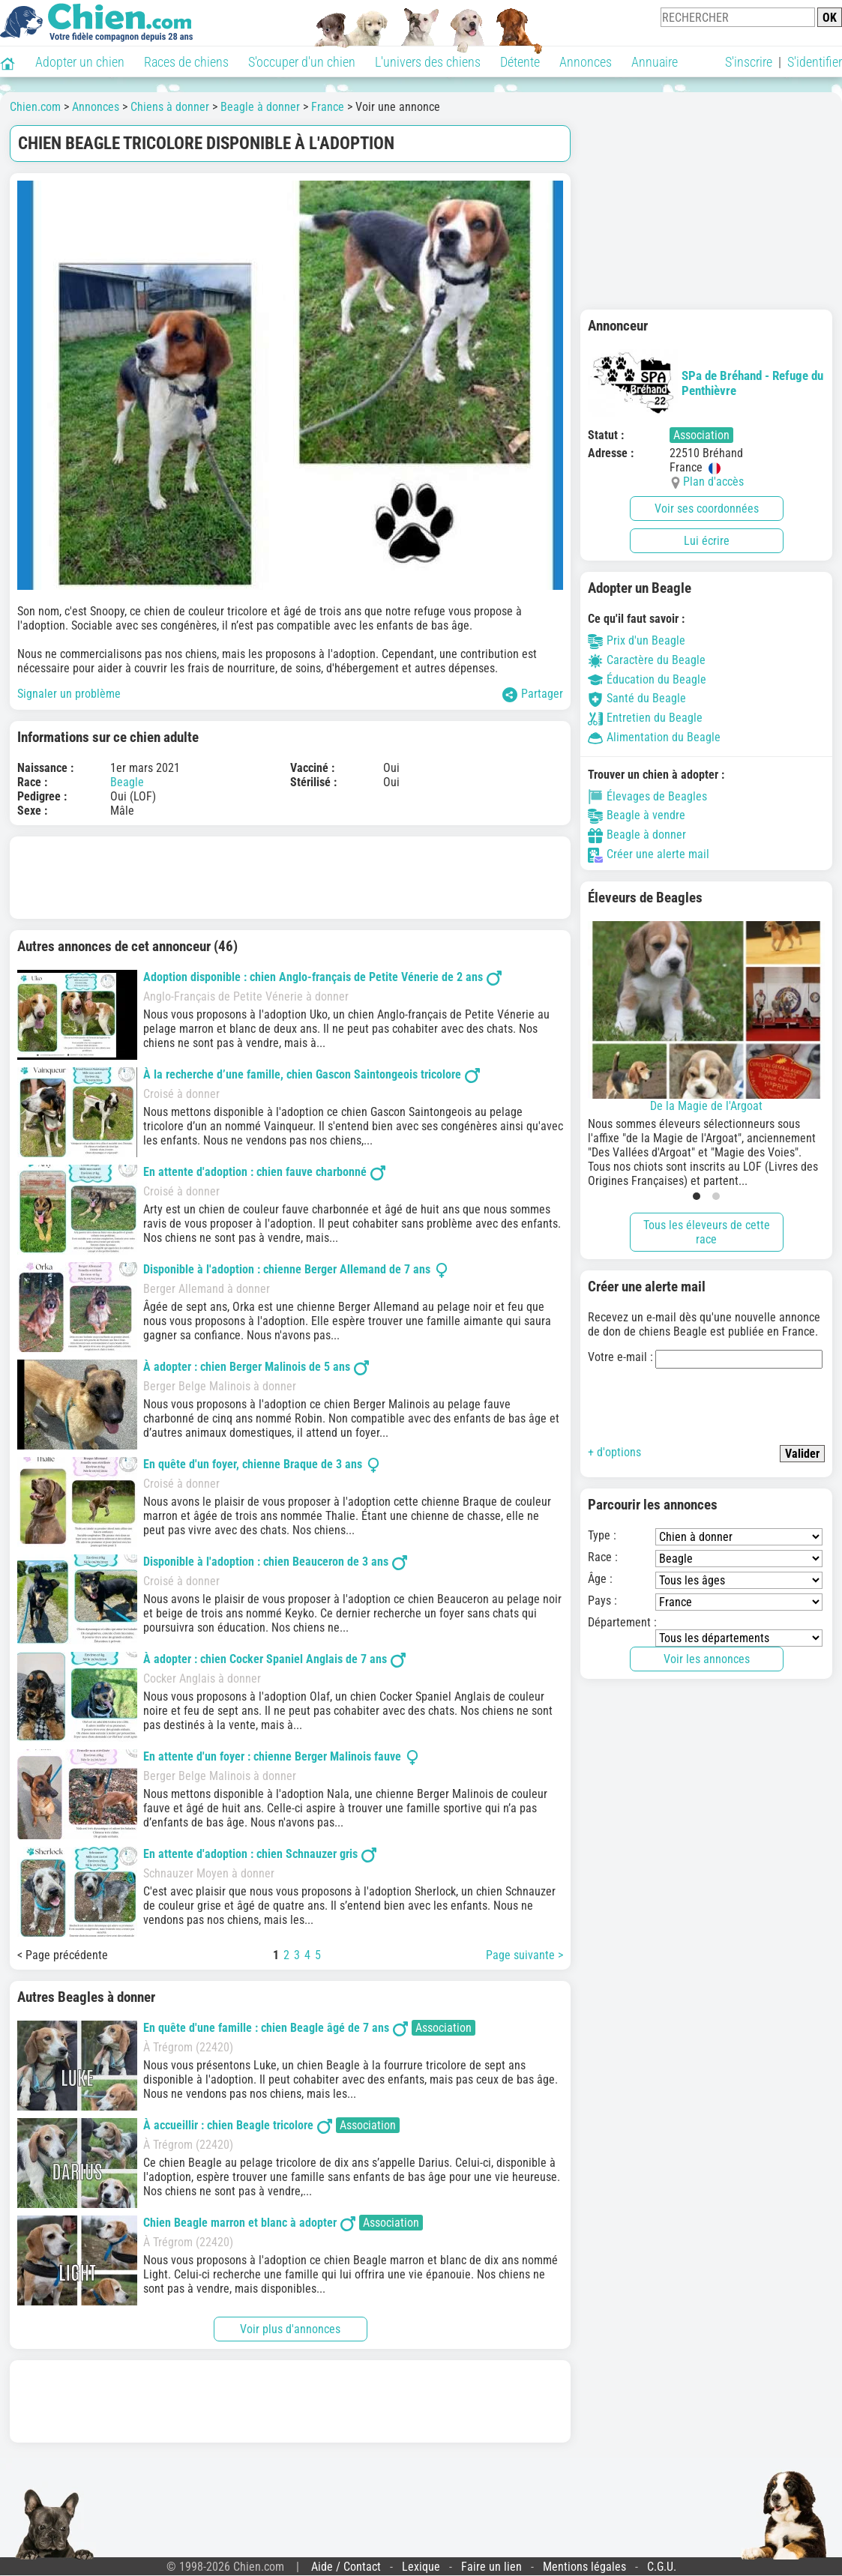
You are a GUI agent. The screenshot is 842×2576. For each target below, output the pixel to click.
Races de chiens (186, 62)
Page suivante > (524, 1955)
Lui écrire (707, 541)
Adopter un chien (79, 62)
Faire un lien (491, 2567)
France (327, 107)
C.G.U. (661, 2567)
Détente (520, 62)
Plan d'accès (713, 481)
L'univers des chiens (428, 62)
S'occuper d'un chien (301, 62)
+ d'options (614, 1452)
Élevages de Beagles (647, 796)
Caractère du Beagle (647, 660)
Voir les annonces (707, 1659)
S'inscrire (748, 62)
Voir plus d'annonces (290, 2329)
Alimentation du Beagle (654, 737)
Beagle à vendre (636, 815)
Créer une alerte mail (648, 854)
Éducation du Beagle (647, 679)
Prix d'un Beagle (636, 640)
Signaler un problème (69, 694)
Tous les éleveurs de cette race (706, 1232)
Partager (532, 694)
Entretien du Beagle (645, 718)
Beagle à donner (260, 107)
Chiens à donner (169, 107)
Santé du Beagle (637, 698)
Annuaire (654, 62)
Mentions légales (584, 2567)
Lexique (421, 2567)
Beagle (127, 782)
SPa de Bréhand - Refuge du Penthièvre (705, 383)
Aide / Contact (346, 2567)
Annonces (585, 62)
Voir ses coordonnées (707, 508)
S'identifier (814, 62)
